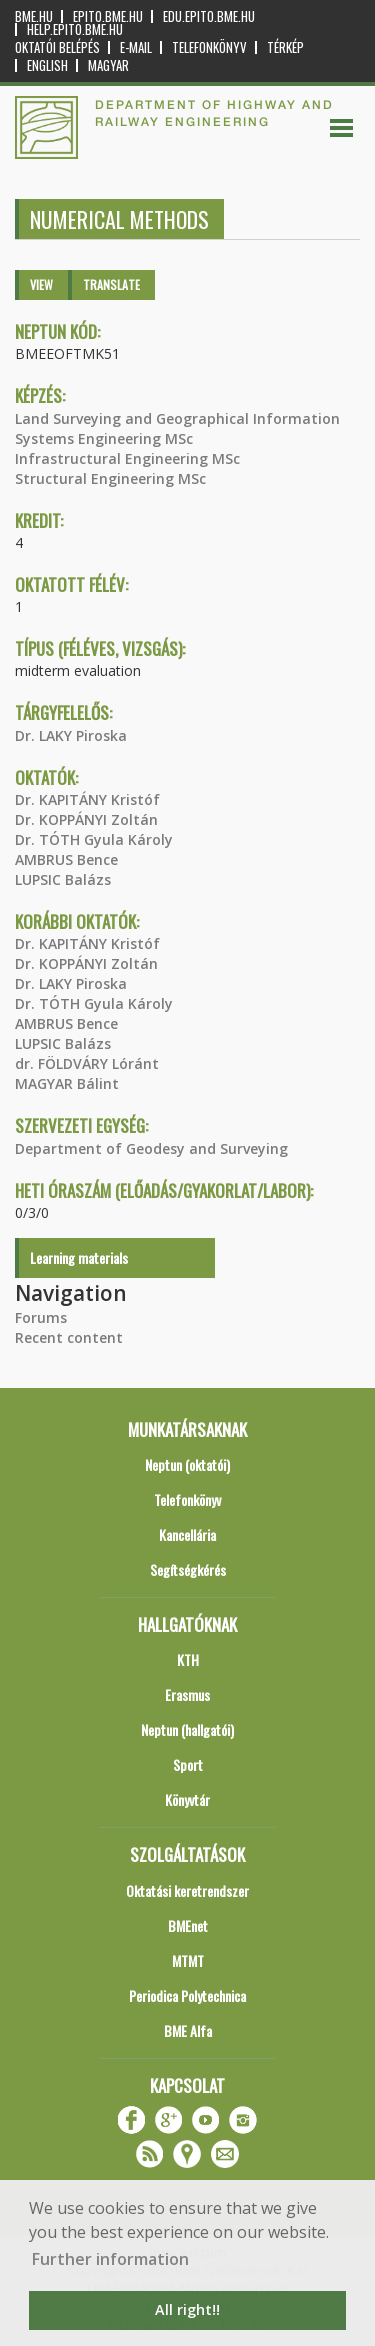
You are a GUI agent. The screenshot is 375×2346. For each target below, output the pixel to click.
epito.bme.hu (108, 16)
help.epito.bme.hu (75, 29)
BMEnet (188, 1925)
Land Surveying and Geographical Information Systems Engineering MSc (177, 428)
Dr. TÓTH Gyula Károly (94, 839)
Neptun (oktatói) (187, 1464)
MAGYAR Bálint (67, 1083)
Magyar (108, 65)
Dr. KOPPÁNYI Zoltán (86, 819)
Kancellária (187, 1534)
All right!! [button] (187, 2309)
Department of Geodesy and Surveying (151, 1148)
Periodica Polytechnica (187, 1995)
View (41, 284)
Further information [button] (110, 2259)
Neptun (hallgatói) (187, 1729)
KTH (188, 1659)
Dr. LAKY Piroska (71, 735)
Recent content (69, 1337)
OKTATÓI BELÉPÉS (57, 47)
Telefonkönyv (209, 47)
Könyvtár (187, 1799)
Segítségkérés (188, 1569)
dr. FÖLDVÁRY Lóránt (87, 1063)
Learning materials (79, 1257)
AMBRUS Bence (66, 859)
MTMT (188, 1960)
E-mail (136, 47)
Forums (41, 1317)
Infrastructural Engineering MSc (127, 458)
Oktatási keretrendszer (187, 1890)
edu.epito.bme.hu (209, 16)
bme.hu (34, 16)
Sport (188, 1764)
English (47, 65)
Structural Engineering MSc (110, 478)
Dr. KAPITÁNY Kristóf (87, 799)
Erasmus (187, 1694)
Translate (111, 284)
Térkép (285, 47)
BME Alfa (188, 2030)
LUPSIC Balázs (63, 879)
